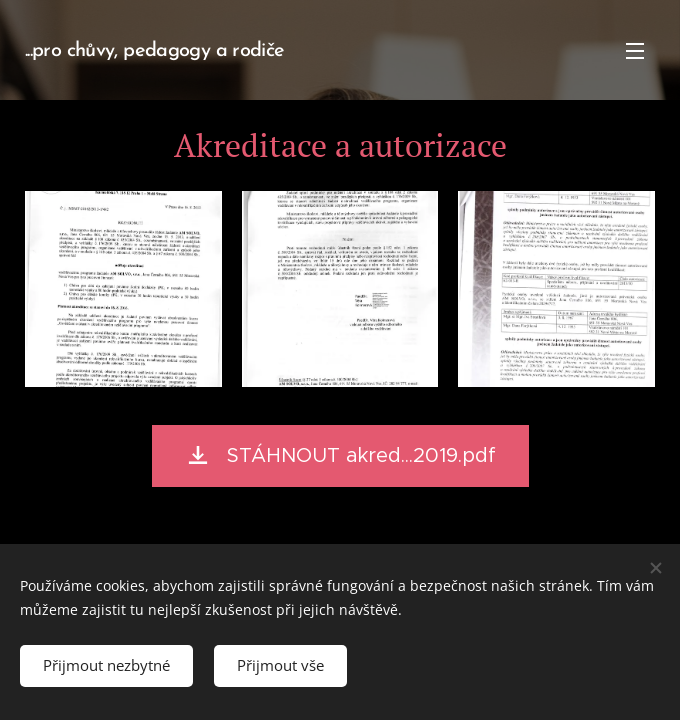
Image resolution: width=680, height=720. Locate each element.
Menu (635, 51)
